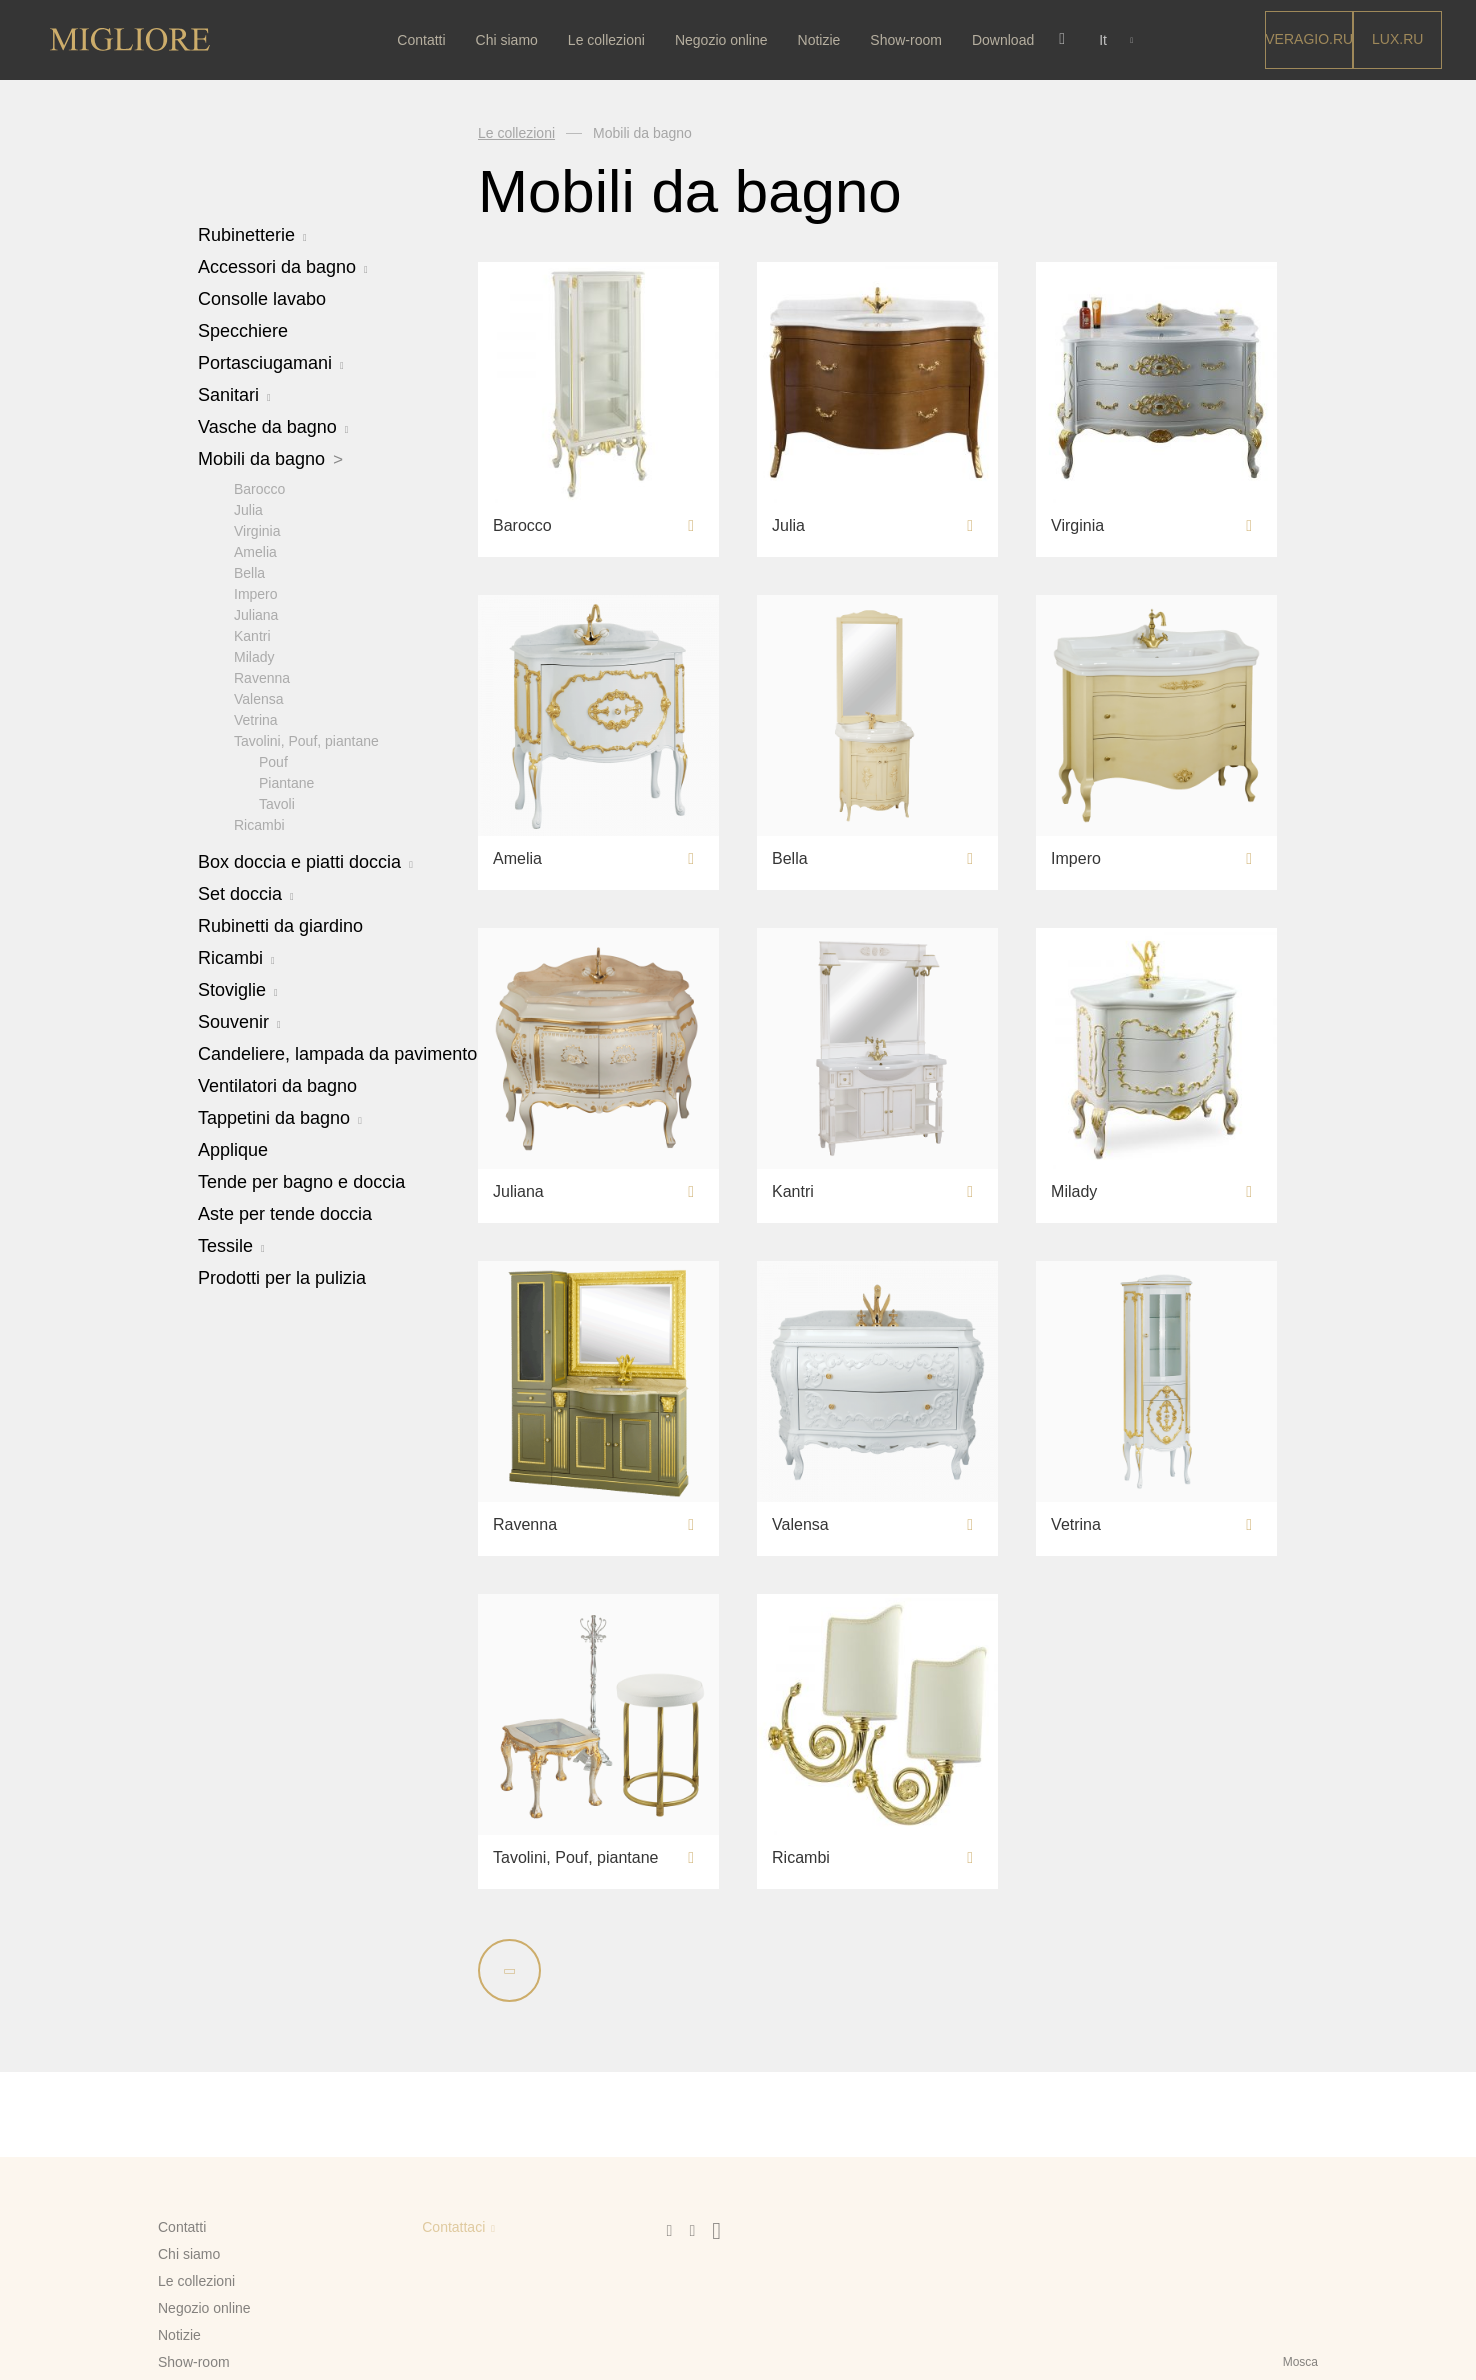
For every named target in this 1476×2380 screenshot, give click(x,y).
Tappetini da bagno (280, 1117)
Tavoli (277, 803)
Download (1007, 40)
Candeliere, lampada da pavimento (337, 1053)
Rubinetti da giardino (280, 925)
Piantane (286, 782)
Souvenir (239, 1021)
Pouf (273, 761)
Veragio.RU (1309, 39)
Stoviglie (238, 989)
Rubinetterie (252, 235)
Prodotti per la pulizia (282, 1277)
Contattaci (453, 2227)
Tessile (231, 1245)
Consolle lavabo (262, 299)
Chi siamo (510, 40)
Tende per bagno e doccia (301, 1181)
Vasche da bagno (273, 427)
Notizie (822, 40)
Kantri (252, 635)
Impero (256, 593)
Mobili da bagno (270, 459)
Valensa (259, 698)
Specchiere (243, 331)
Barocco (259, 488)
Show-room (910, 40)
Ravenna (262, 677)
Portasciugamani (271, 363)
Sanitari (234, 395)
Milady (254, 656)
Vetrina (256, 719)
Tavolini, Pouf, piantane (306, 740)
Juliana (256, 614)
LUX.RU (1397, 39)
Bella (249, 572)
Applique (233, 1149)
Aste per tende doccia (285, 1213)
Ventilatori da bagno (277, 1085)
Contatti (425, 40)
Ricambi (259, 824)
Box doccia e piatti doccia (305, 861)
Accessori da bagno (283, 267)
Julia (248, 509)
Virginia (257, 530)
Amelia (255, 551)
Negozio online (725, 40)
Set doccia (246, 893)
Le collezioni (610, 40)
